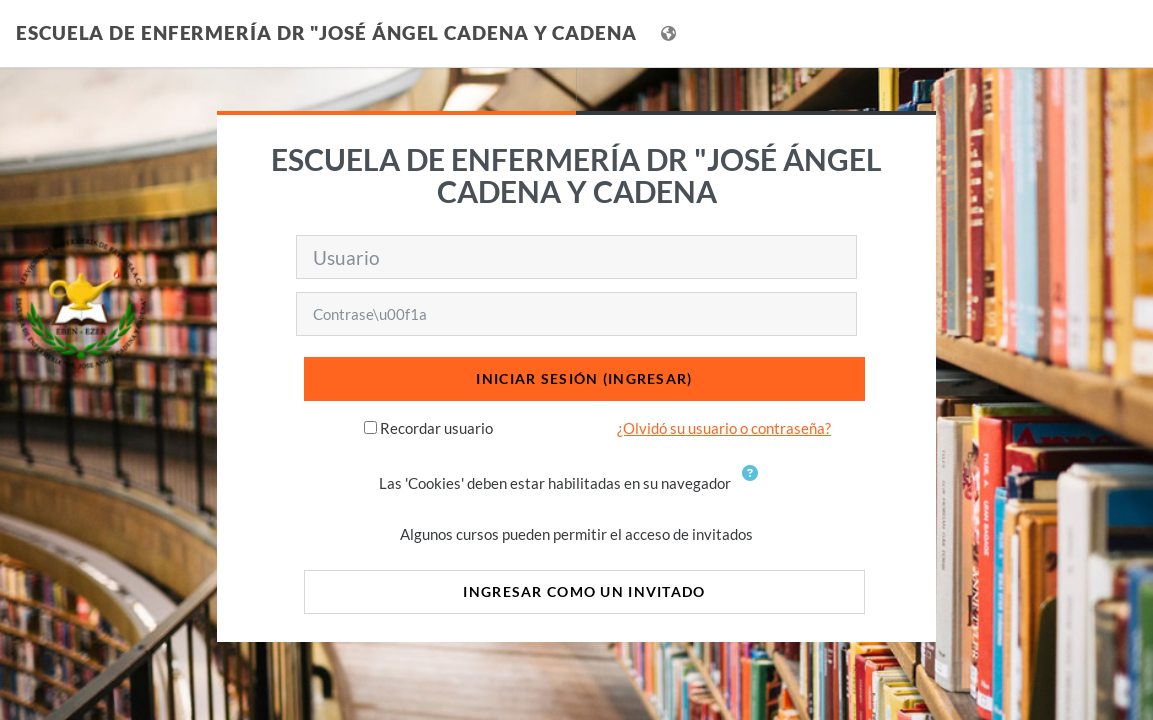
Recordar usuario (436, 428)
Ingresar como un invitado (584, 591)
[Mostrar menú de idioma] (670, 33)
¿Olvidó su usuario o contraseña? (724, 428)
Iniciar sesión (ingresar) (584, 378)
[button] (754, 485)
